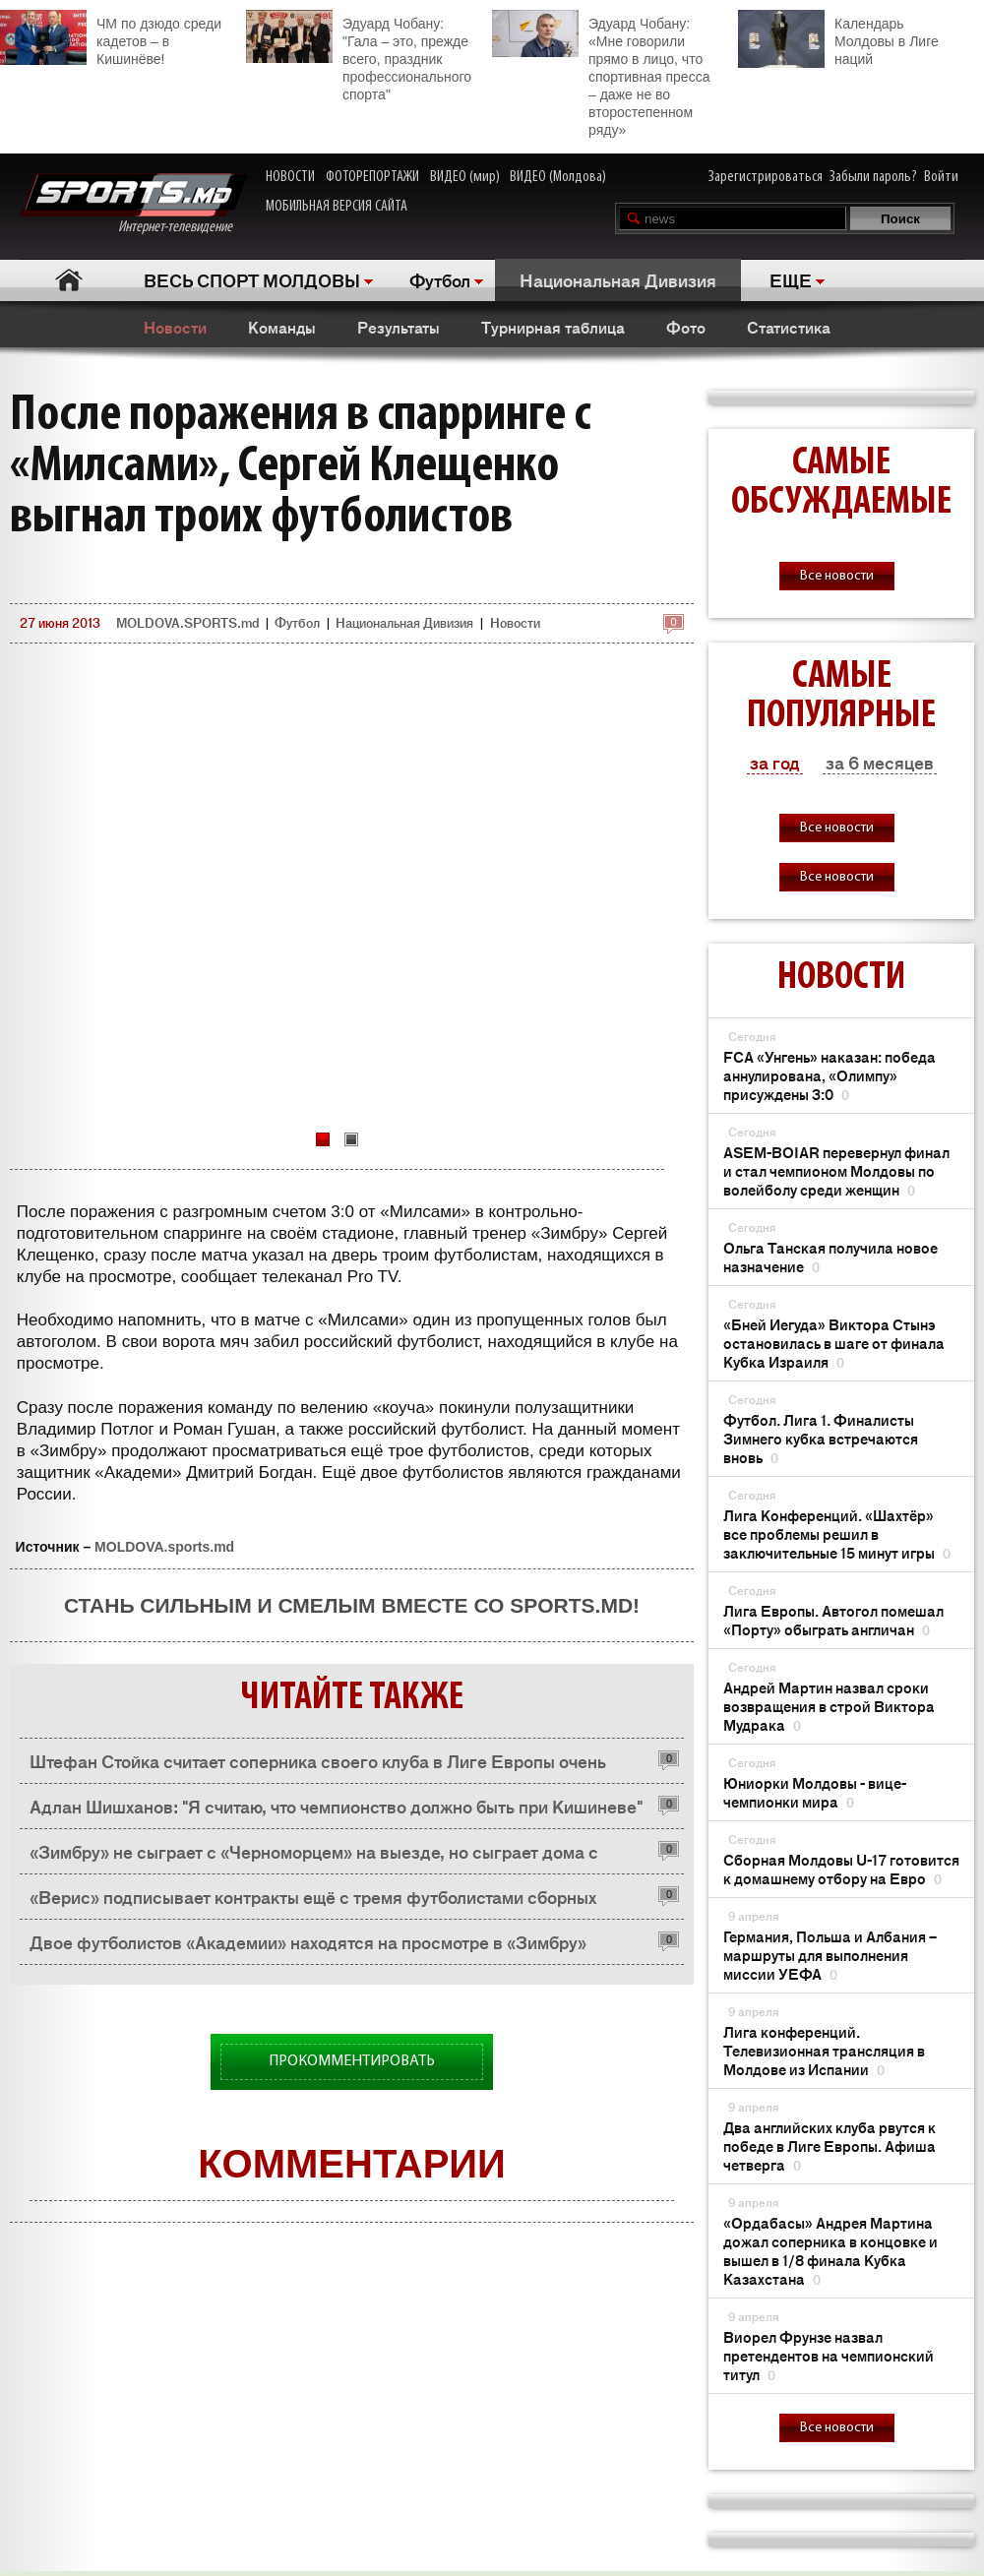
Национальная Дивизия (618, 279)
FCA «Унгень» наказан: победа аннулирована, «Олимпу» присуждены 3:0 (829, 1075)
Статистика (788, 326)
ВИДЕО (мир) (465, 177)
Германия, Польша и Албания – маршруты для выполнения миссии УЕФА (830, 1955)
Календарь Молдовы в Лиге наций (838, 39)
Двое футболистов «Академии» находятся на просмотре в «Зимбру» (308, 1941)
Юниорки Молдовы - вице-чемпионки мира (814, 1791)
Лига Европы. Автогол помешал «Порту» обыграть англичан (833, 1619)
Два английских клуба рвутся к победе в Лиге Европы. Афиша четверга (829, 2145)
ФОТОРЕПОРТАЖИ (372, 177)
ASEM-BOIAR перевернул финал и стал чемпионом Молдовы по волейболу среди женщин (836, 1170)
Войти (941, 177)
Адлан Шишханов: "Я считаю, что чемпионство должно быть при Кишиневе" (336, 1805)
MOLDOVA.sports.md (164, 1547)
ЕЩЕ (790, 279)
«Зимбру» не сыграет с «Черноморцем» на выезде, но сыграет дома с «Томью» (314, 1856)
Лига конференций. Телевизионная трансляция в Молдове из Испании (824, 2050)
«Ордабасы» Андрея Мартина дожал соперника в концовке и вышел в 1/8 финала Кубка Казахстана (830, 2250)
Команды (282, 326)
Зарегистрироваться (765, 177)
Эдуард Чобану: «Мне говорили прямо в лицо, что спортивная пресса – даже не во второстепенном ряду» (600, 74)
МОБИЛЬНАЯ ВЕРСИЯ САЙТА (336, 207)
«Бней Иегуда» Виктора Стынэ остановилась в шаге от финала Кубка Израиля (834, 1343)
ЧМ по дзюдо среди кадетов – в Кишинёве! (110, 38)
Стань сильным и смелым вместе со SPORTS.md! (352, 1605)
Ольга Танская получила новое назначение (830, 1256)
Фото (686, 326)
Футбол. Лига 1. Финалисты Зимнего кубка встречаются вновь (820, 1438)
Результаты (398, 326)
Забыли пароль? (873, 177)
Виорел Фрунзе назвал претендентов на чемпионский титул (828, 2355)
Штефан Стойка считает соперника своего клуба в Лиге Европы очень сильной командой (318, 1765)
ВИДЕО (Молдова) (558, 177)
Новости (175, 326)
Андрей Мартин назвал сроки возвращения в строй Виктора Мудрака (829, 1706)
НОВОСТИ (290, 177)
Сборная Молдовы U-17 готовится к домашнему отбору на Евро (841, 1868)
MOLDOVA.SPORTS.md (187, 622)
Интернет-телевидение (133, 204)
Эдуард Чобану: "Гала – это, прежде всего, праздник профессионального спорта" (358, 56)
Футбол (439, 279)
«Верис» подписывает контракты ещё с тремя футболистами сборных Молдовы (313, 1901)
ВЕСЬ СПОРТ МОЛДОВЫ (252, 279)
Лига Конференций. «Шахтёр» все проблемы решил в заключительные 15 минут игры (837, 1533)
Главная (69, 280)
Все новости (837, 576)
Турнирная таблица (553, 326)
